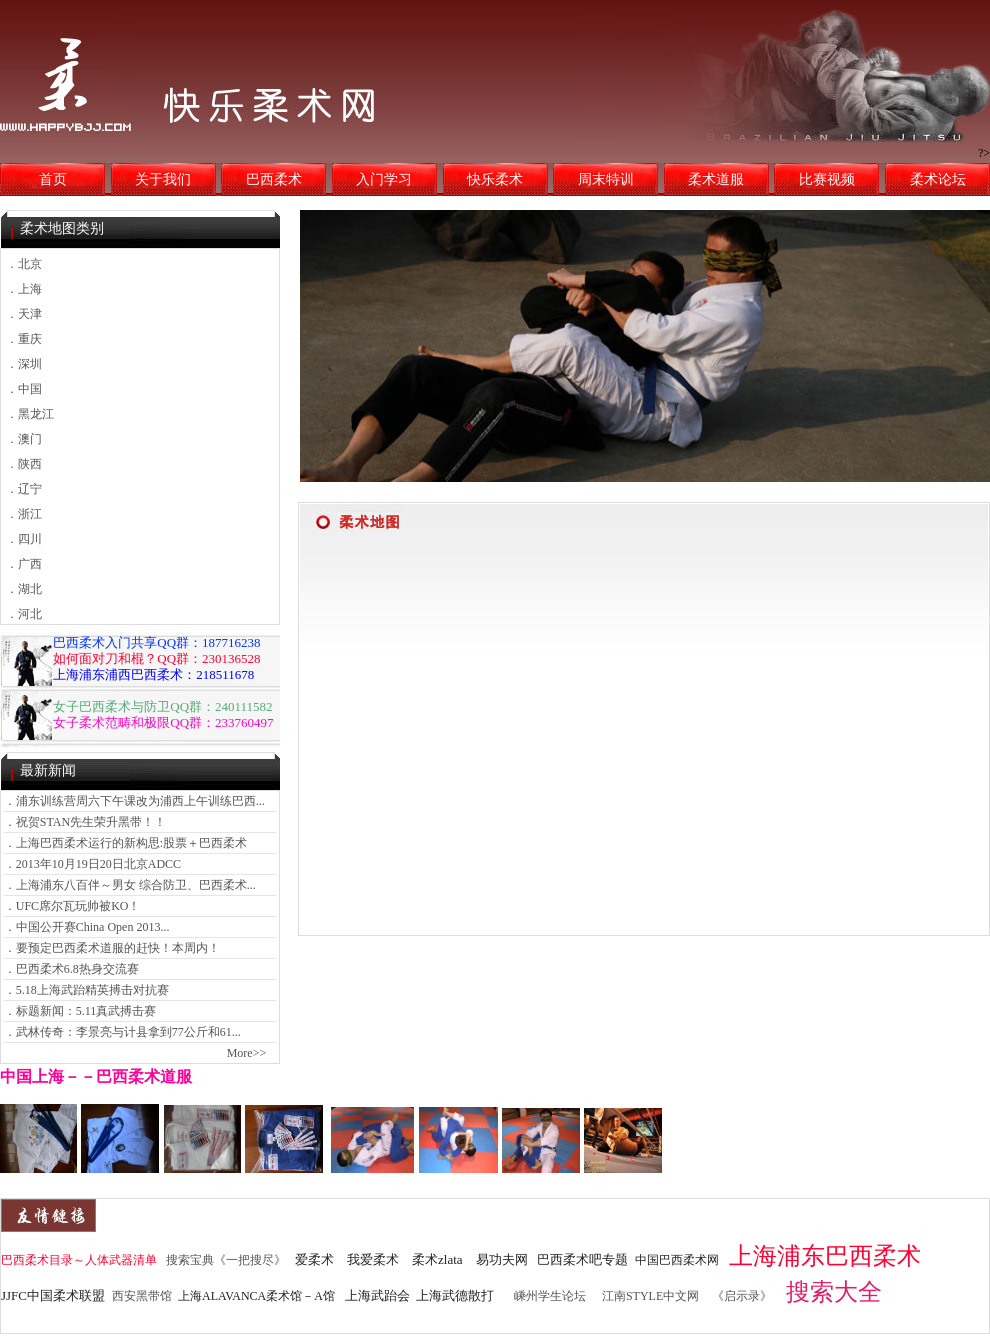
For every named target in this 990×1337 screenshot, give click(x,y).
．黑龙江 (30, 414)
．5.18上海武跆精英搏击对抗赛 (86, 990)
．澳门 (24, 439)
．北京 (24, 264)
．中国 (24, 389)
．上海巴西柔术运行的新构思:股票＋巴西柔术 (125, 843)
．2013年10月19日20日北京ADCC (92, 864)
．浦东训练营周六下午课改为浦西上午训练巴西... (134, 801)
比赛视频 (827, 179)
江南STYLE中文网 (650, 1296)
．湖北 (24, 589)
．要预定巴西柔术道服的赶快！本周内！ (112, 948)
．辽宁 (24, 489)
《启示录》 (742, 1296)
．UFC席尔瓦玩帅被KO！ (72, 906)
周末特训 (606, 179)
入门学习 (384, 179)
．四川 (24, 539)
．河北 (24, 614)
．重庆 (24, 339)
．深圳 (24, 364)
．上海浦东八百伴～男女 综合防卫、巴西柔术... (130, 885)
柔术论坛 (938, 179)
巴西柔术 (274, 179)
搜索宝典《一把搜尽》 (226, 1260)
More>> (247, 1053)
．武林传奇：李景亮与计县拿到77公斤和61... (122, 1032)
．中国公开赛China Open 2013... (87, 927)
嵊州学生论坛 (550, 1296)
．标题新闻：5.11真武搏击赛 (80, 1011)
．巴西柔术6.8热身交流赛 (71, 969)
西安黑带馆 (142, 1296)
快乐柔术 (495, 179)
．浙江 (24, 514)
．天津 (24, 314)
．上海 (24, 289)
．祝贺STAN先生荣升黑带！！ (85, 822)
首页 (53, 179)
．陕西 (24, 464)
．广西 (24, 564)
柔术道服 (716, 179)
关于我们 (163, 179)
